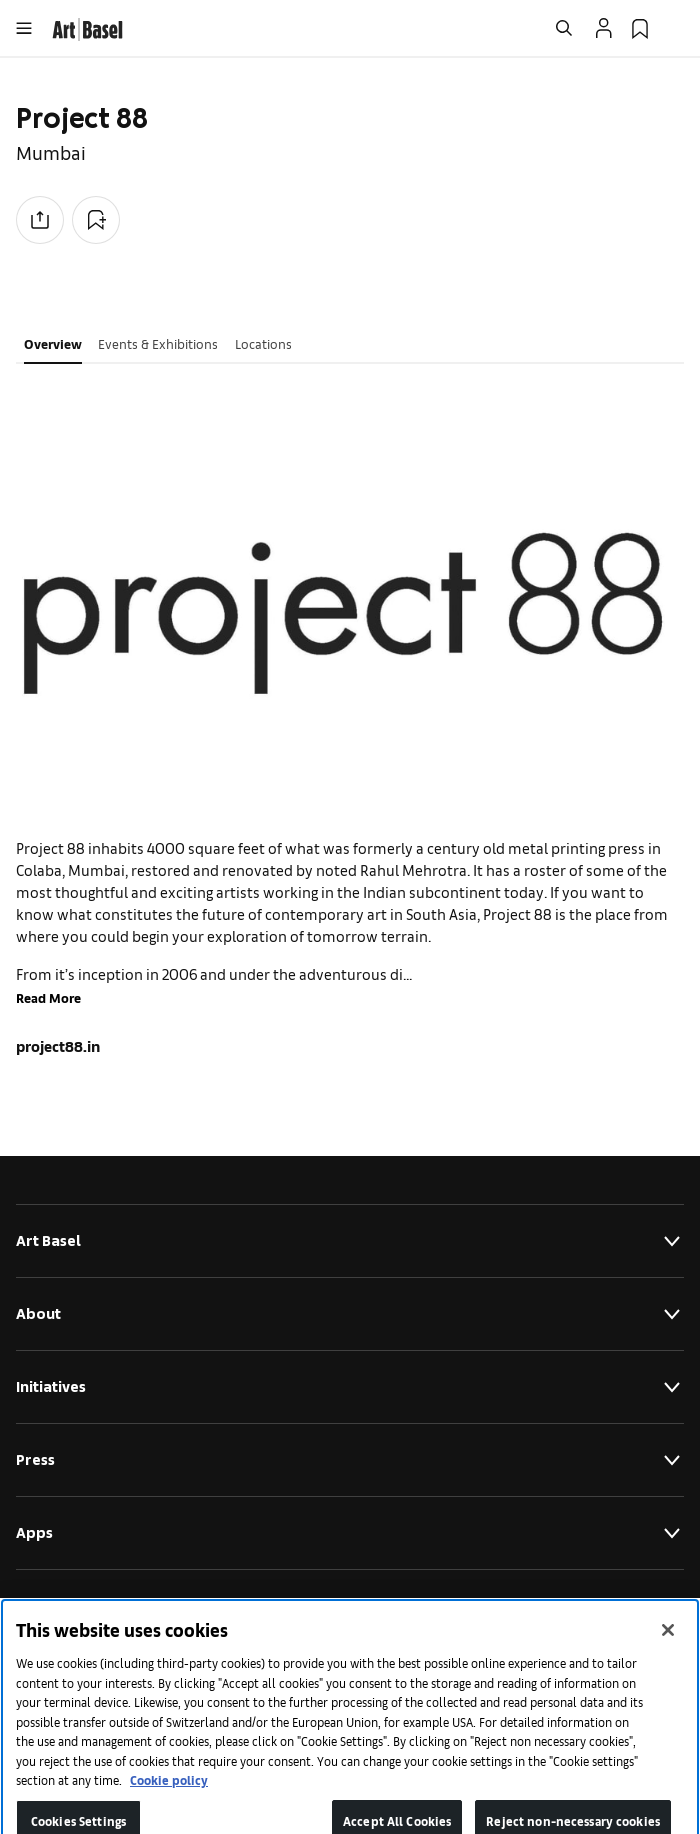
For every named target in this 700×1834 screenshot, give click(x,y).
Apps (350, 1533)
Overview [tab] (53, 343)
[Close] (668, 1644)
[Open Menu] (24, 28)
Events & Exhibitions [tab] (158, 343)
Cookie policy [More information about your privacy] (169, 1793)
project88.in (58, 1045)
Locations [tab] (263, 343)
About (350, 1314)
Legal (350, 1606)
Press (350, 1460)
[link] (87, 26)
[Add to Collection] (96, 220)
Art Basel (350, 1241)
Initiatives (350, 1387)
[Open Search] (564, 28)
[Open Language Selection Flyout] (676, 28)
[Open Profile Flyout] (604, 28)
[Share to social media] (40, 220)
